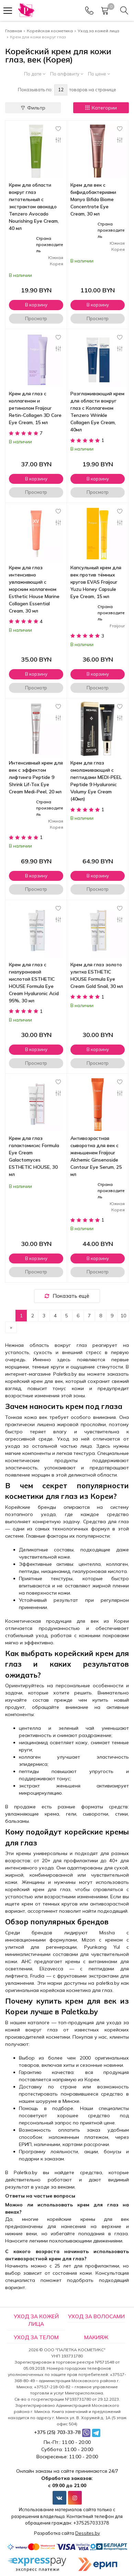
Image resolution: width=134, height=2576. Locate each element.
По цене (99, 74)
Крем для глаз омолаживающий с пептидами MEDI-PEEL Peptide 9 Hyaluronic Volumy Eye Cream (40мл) (96, 781)
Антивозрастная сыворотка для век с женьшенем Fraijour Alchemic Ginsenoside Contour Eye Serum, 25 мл (96, 1156)
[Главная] (26, 10)
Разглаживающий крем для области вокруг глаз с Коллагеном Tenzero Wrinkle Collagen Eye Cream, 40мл (97, 412)
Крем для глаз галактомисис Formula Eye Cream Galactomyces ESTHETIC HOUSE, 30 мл (34, 1156)
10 (123, 1316)
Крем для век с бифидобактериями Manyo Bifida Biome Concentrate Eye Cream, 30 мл (93, 199)
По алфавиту (66, 74)
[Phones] (89, 10)
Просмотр (36, 318)
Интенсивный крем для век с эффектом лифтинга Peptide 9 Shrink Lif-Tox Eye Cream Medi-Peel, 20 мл (36, 777)
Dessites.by (87, 2533)
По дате (34, 74)
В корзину (36, 304)
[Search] (124, 10)
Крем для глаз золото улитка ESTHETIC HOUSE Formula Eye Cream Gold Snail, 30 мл (96, 975)
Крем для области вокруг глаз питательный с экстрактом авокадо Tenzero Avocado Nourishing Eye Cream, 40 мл (34, 206)
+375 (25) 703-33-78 (57, 2432)
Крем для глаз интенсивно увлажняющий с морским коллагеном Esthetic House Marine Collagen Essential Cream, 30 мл (34, 589)
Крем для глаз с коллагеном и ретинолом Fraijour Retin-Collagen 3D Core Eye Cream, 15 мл (35, 408)
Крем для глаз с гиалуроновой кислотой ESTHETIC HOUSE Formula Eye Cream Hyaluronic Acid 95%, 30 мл (34, 982)
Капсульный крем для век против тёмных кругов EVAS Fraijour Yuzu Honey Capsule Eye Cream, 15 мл (95, 581)
